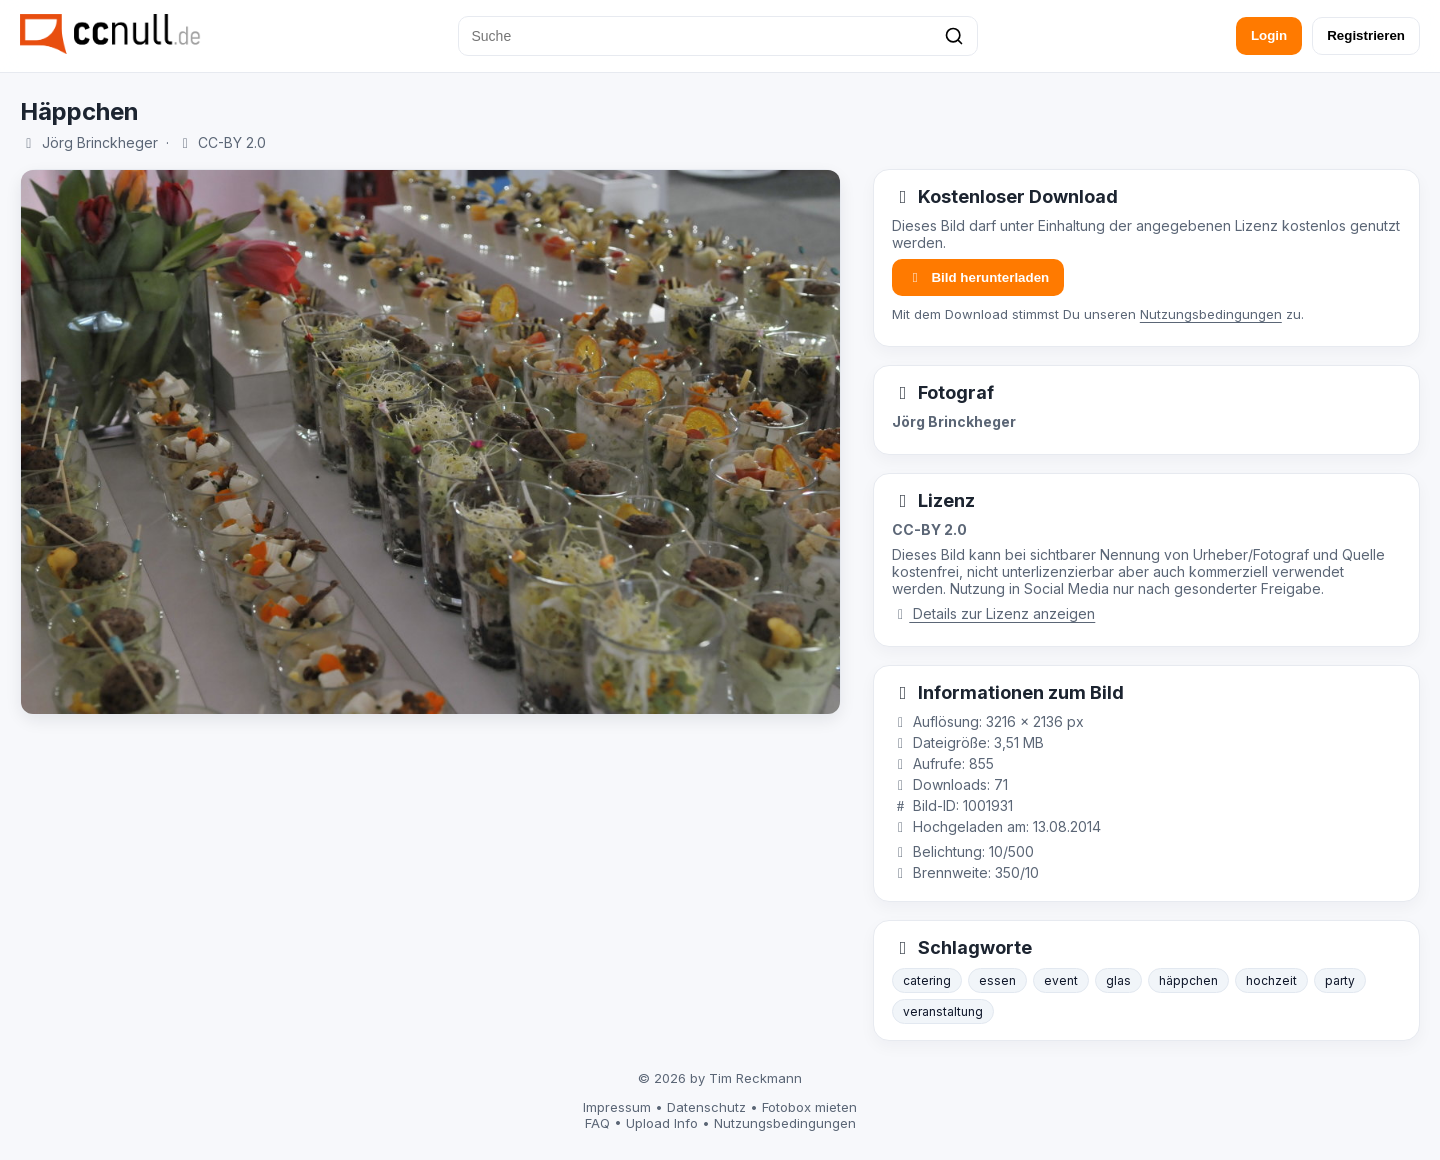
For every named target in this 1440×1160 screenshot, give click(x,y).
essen (997, 980)
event (1061, 980)
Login (1269, 35)
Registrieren (1366, 35)
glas (1118, 980)
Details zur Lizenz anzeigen (994, 613)
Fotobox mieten (809, 1107)
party (1340, 980)
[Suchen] (954, 36)
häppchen (1188, 980)
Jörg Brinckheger (100, 142)
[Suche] (718, 36)
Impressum (617, 1107)
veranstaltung (943, 1011)
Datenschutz (706, 1107)
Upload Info (662, 1123)
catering (927, 980)
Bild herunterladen (978, 277)
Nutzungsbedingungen (1211, 314)
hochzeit (1271, 980)
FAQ (597, 1123)
